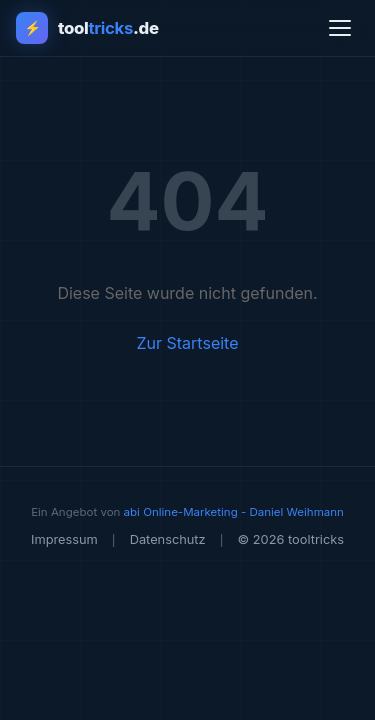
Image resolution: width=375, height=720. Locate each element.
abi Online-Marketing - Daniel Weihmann (234, 512)
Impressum (64, 539)
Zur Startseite (187, 343)
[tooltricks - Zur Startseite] (87, 28)
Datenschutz (168, 539)
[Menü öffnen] (340, 28)
